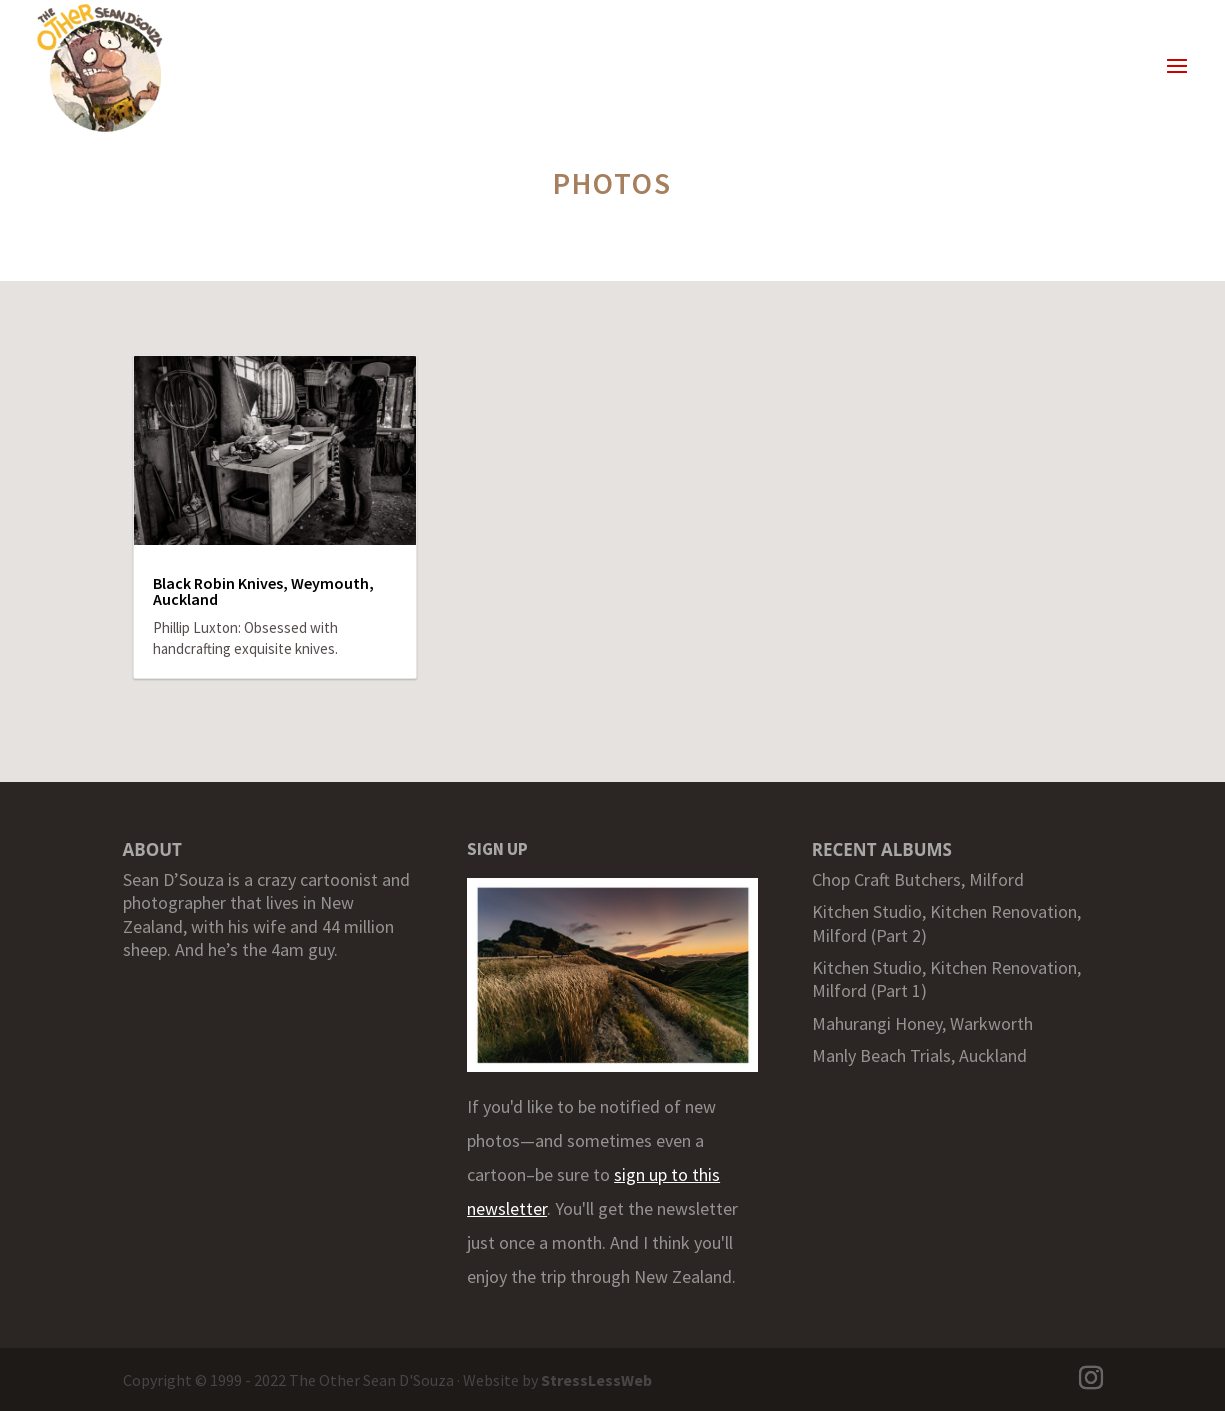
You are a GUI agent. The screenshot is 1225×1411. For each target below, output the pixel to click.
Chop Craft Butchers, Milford (918, 879)
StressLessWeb (596, 1380)
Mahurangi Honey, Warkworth (922, 1023)
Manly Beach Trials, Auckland (919, 1055)
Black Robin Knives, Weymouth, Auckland (263, 591)
